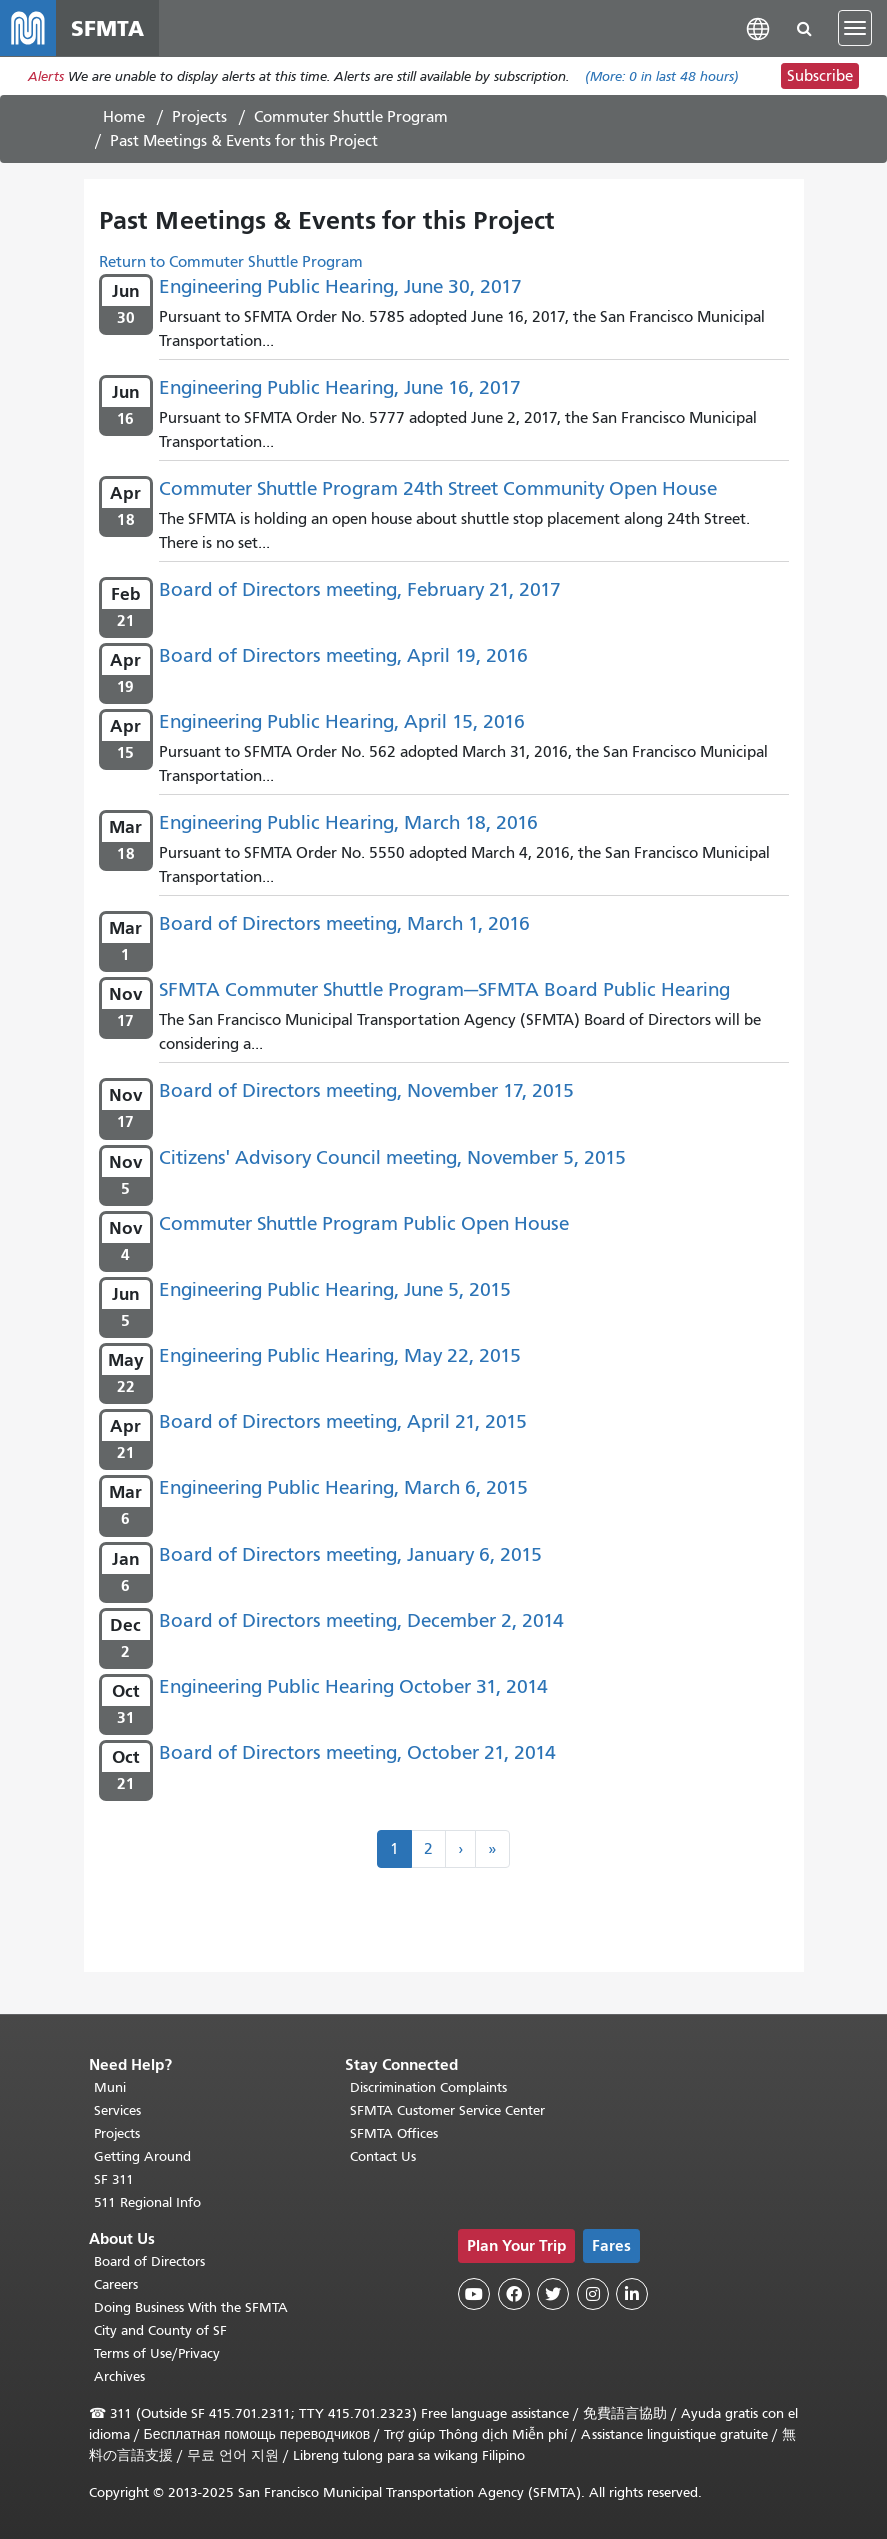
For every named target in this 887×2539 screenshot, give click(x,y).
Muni (110, 2087)
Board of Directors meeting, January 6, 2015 (350, 1554)
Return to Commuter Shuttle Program (231, 262)
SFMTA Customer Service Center (447, 2110)
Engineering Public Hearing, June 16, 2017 (340, 387)
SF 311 (114, 2179)
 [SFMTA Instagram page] (593, 2294)
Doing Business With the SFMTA (191, 2307)
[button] (758, 27)
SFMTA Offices (394, 2133)
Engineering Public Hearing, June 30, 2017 (340, 286)
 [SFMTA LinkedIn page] (632, 2294)
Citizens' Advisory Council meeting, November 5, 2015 (392, 1157)
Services (117, 2110)
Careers (116, 2284)
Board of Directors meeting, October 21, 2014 (357, 1752)
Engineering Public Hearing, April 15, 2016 (342, 721)
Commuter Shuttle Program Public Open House (364, 1223)
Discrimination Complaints (428, 2087)
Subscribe (820, 76)
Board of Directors (149, 2261)
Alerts (46, 76)
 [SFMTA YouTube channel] (474, 2294)
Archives (119, 2376)
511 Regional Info (147, 2202)
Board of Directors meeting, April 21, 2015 (343, 1421)
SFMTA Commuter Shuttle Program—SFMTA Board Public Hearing (444, 989)
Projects (199, 117)
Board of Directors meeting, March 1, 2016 (344, 923)
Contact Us (383, 2156)
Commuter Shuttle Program (351, 117)
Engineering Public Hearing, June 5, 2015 (335, 1289)
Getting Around (142, 2156)
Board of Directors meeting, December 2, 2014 (361, 1620)
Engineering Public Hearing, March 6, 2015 (343, 1487)
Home (124, 117)
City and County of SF (160, 2330)
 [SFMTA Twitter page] (553, 2294)
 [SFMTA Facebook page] (514, 2294)
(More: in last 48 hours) (662, 76)
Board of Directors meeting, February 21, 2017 (360, 589)
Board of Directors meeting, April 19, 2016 (343, 655)
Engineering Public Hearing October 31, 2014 (353, 1686)
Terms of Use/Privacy (157, 2353)
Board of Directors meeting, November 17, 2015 (366, 1090)
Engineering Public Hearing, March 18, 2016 (348, 822)
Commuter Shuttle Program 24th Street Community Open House (438, 488)
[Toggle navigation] (855, 28)
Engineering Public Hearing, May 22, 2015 (340, 1355)
